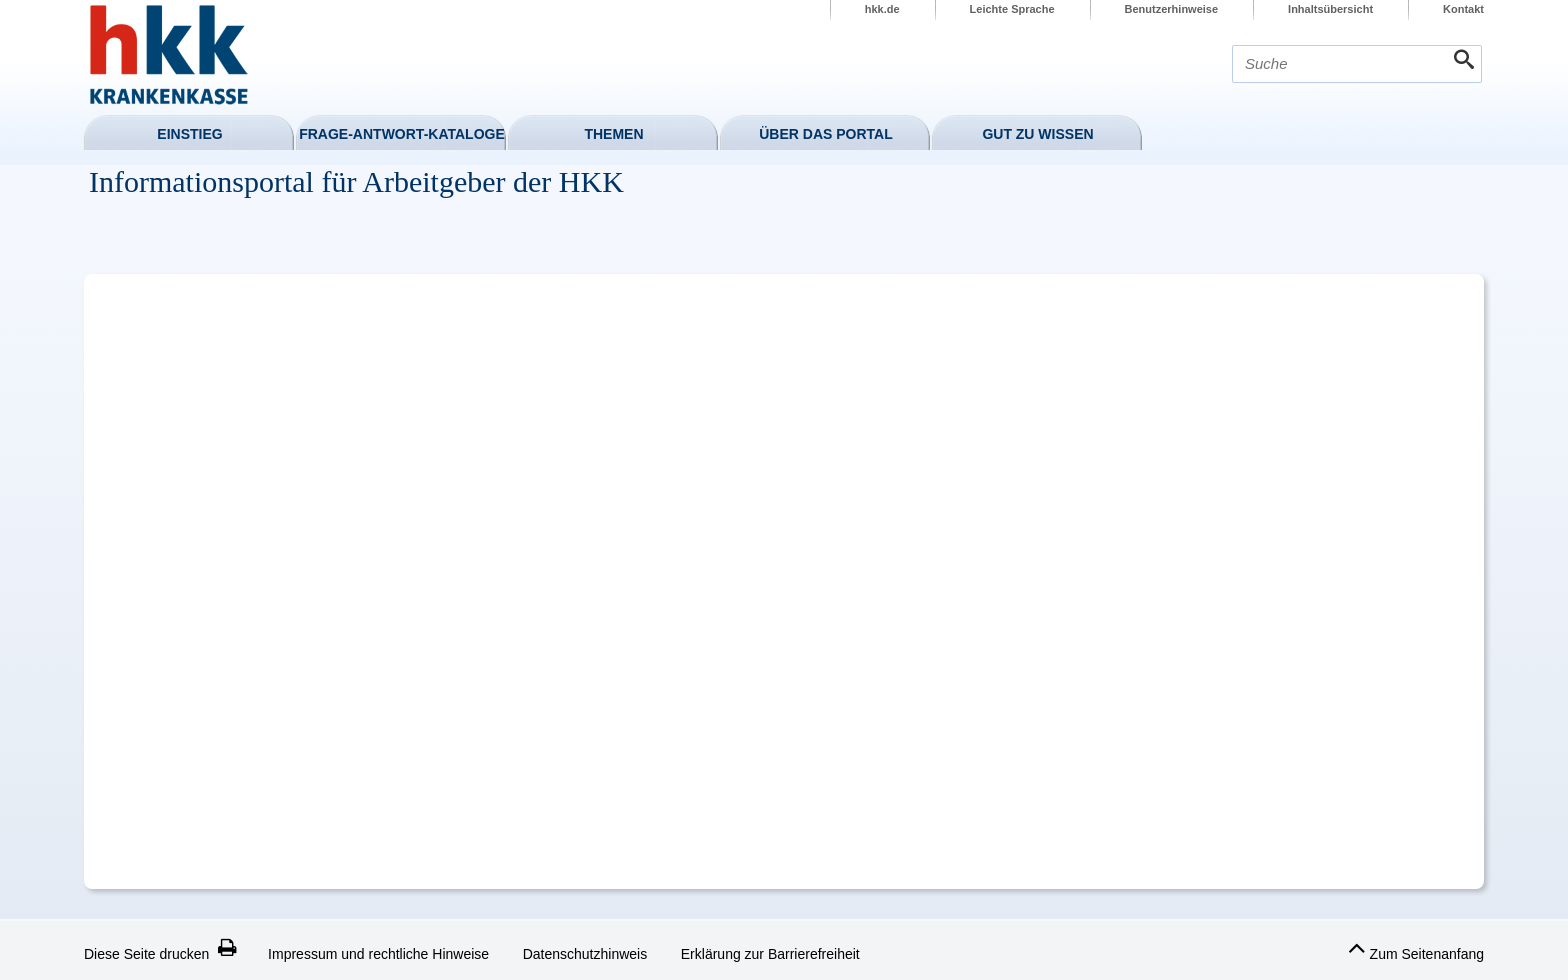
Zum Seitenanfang (1416, 948)
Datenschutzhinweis (585, 954)
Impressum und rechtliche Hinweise (378, 954)
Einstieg (189, 134)
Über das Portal (826, 134)
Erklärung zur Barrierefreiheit (770, 954)
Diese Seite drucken (160, 954)
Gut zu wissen (1037, 134)
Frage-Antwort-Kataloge (402, 134)
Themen (613, 134)
